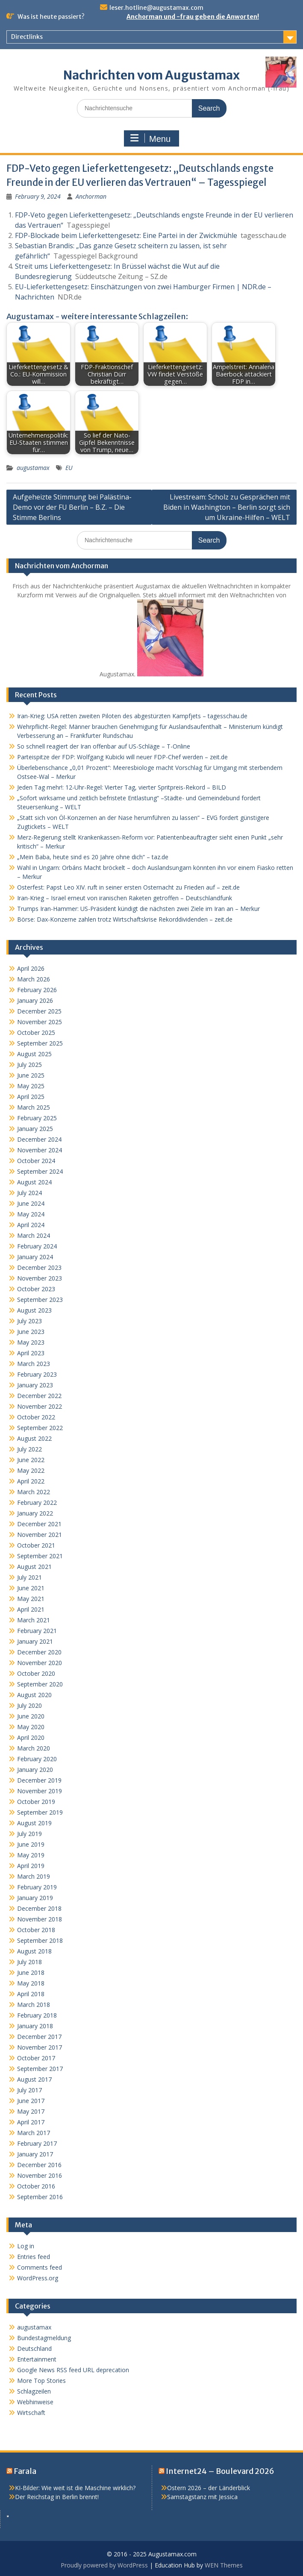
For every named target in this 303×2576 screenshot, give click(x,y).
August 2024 (34, 1182)
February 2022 (37, 1502)
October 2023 (36, 1289)
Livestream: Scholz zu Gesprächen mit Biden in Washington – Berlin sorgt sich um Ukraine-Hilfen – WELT (226, 507)
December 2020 (39, 1652)
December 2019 (39, 1780)
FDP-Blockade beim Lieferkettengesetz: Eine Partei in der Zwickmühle (126, 235)
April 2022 (30, 1481)
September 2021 (40, 1556)
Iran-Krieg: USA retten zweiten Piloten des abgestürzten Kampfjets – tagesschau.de (132, 716)
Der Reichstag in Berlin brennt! (57, 2497)
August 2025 (34, 1054)
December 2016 (39, 2165)
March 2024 (33, 1235)
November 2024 (39, 1150)
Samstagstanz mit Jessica (202, 2497)
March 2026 (33, 979)
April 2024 (30, 1225)
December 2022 (39, 1396)
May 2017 (30, 2111)
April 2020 (30, 1737)
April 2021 (30, 1609)
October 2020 (36, 1673)
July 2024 (29, 1193)
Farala (25, 2471)
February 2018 (37, 2015)
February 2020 (37, 1759)
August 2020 (34, 1695)
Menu (150, 138)
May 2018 (30, 1983)
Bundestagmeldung (44, 2338)
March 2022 (33, 1492)
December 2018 (39, 1908)
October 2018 (36, 1930)
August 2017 (34, 2079)
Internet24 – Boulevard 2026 (220, 2471)
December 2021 (39, 1524)
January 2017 (35, 2154)
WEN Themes (224, 2565)
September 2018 (40, 1940)
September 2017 (40, 2069)
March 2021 (33, 1620)
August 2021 (34, 1567)
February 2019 (37, 1887)
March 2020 (33, 1748)
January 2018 (35, 2026)
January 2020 (35, 1769)
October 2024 (36, 1161)
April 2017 (30, 2122)
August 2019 (34, 1823)
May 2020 (30, 1727)
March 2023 (33, 1364)
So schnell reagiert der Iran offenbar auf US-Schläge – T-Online (103, 746)
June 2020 (30, 1716)
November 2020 (39, 1663)
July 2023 (29, 1321)
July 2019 (29, 1834)
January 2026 (35, 1000)
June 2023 (30, 1332)
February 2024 (37, 1246)
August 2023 (34, 1310)
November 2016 (39, 2175)
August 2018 (34, 1951)
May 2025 (30, 1086)
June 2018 (30, 1972)
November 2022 (39, 1406)
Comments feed (39, 2267)
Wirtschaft (31, 2413)
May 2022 (30, 1470)
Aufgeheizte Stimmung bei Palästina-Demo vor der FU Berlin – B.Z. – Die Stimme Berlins (72, 507)
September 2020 (40, 1684)
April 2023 (30, 1353)
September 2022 (40, 1428)
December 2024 (39, 1139)
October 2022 (36, 1417)
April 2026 (30, 968)
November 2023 (39, 1278)
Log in (25, 2246)
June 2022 (30, 1460)
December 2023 (39, 1267)
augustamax (33, 468)
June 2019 (30, 1844)
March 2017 (33, 2133)
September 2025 (40, 1043)
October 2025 (36, 1032)
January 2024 (35, 1257)
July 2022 (29, 1449)
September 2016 (40, 2197)
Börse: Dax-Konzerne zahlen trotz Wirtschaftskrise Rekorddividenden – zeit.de (124, 919)
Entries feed (33, 2257)
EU (69, 468)
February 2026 (37, 990)
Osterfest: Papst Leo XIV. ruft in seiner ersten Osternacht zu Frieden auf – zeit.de (128, 887)
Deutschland (34, 2348)
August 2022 (34, 1438)
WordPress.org (37, 2278)
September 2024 (40, 1171)
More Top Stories (41, 2380)
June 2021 (30, 1588)
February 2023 (37, 1374)
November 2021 (39, 1534)
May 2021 (30, 1599)
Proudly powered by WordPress (104, 2565)
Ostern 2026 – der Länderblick (208, 2488)
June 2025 (30, 1075)
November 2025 (39, 1022)
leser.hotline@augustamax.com (156, 8)
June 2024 (30, 1203)
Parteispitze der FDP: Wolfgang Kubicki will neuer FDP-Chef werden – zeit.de (122, 757)
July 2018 (29, 1962)
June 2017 (30, 2101)
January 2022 (35, 1513)
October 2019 (36, 1802)
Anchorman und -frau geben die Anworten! (192, 17)
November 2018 (39, 1919)
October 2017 (36, 2058)
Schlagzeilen (34, 2391)
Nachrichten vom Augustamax (151, 75)
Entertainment (36, 2359)
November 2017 (39, 2047)
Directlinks (27, 37)
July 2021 (29, 1577)
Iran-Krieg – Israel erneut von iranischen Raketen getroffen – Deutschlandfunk (124, 898)
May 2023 (30, 1342)
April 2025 (30, 1097)
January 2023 (35, 1385)
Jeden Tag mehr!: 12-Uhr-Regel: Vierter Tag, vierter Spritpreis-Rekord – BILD (121, 787)
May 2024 (30, 1214)
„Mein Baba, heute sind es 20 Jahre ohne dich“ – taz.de (92, 857)
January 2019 (35, 1898)
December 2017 (39, 2037)
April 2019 (30, 1866)
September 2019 (40, 1812)
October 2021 (36, 1545)
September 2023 (40, 1299)
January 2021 (35, 1641)
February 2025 (37, 1118)
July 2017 (29, 2090)
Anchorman (91, 196)
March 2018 (33, 2004)
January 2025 (35, 1129)
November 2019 (39, 1791)
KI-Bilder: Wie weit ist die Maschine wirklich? (75, 2488)
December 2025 (39, 1011)
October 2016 (36, 2186)
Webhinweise (35, 2402)
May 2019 (30, 1855)
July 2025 (29, 1064)
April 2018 (30, 1994)
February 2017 (37, 2143)
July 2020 (29, 1705)
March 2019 (33, 1876)
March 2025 (33, 1107)
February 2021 (37, 1631)
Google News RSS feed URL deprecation (73, 2370)
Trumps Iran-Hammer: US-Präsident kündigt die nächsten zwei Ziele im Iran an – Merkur (138, 909)
